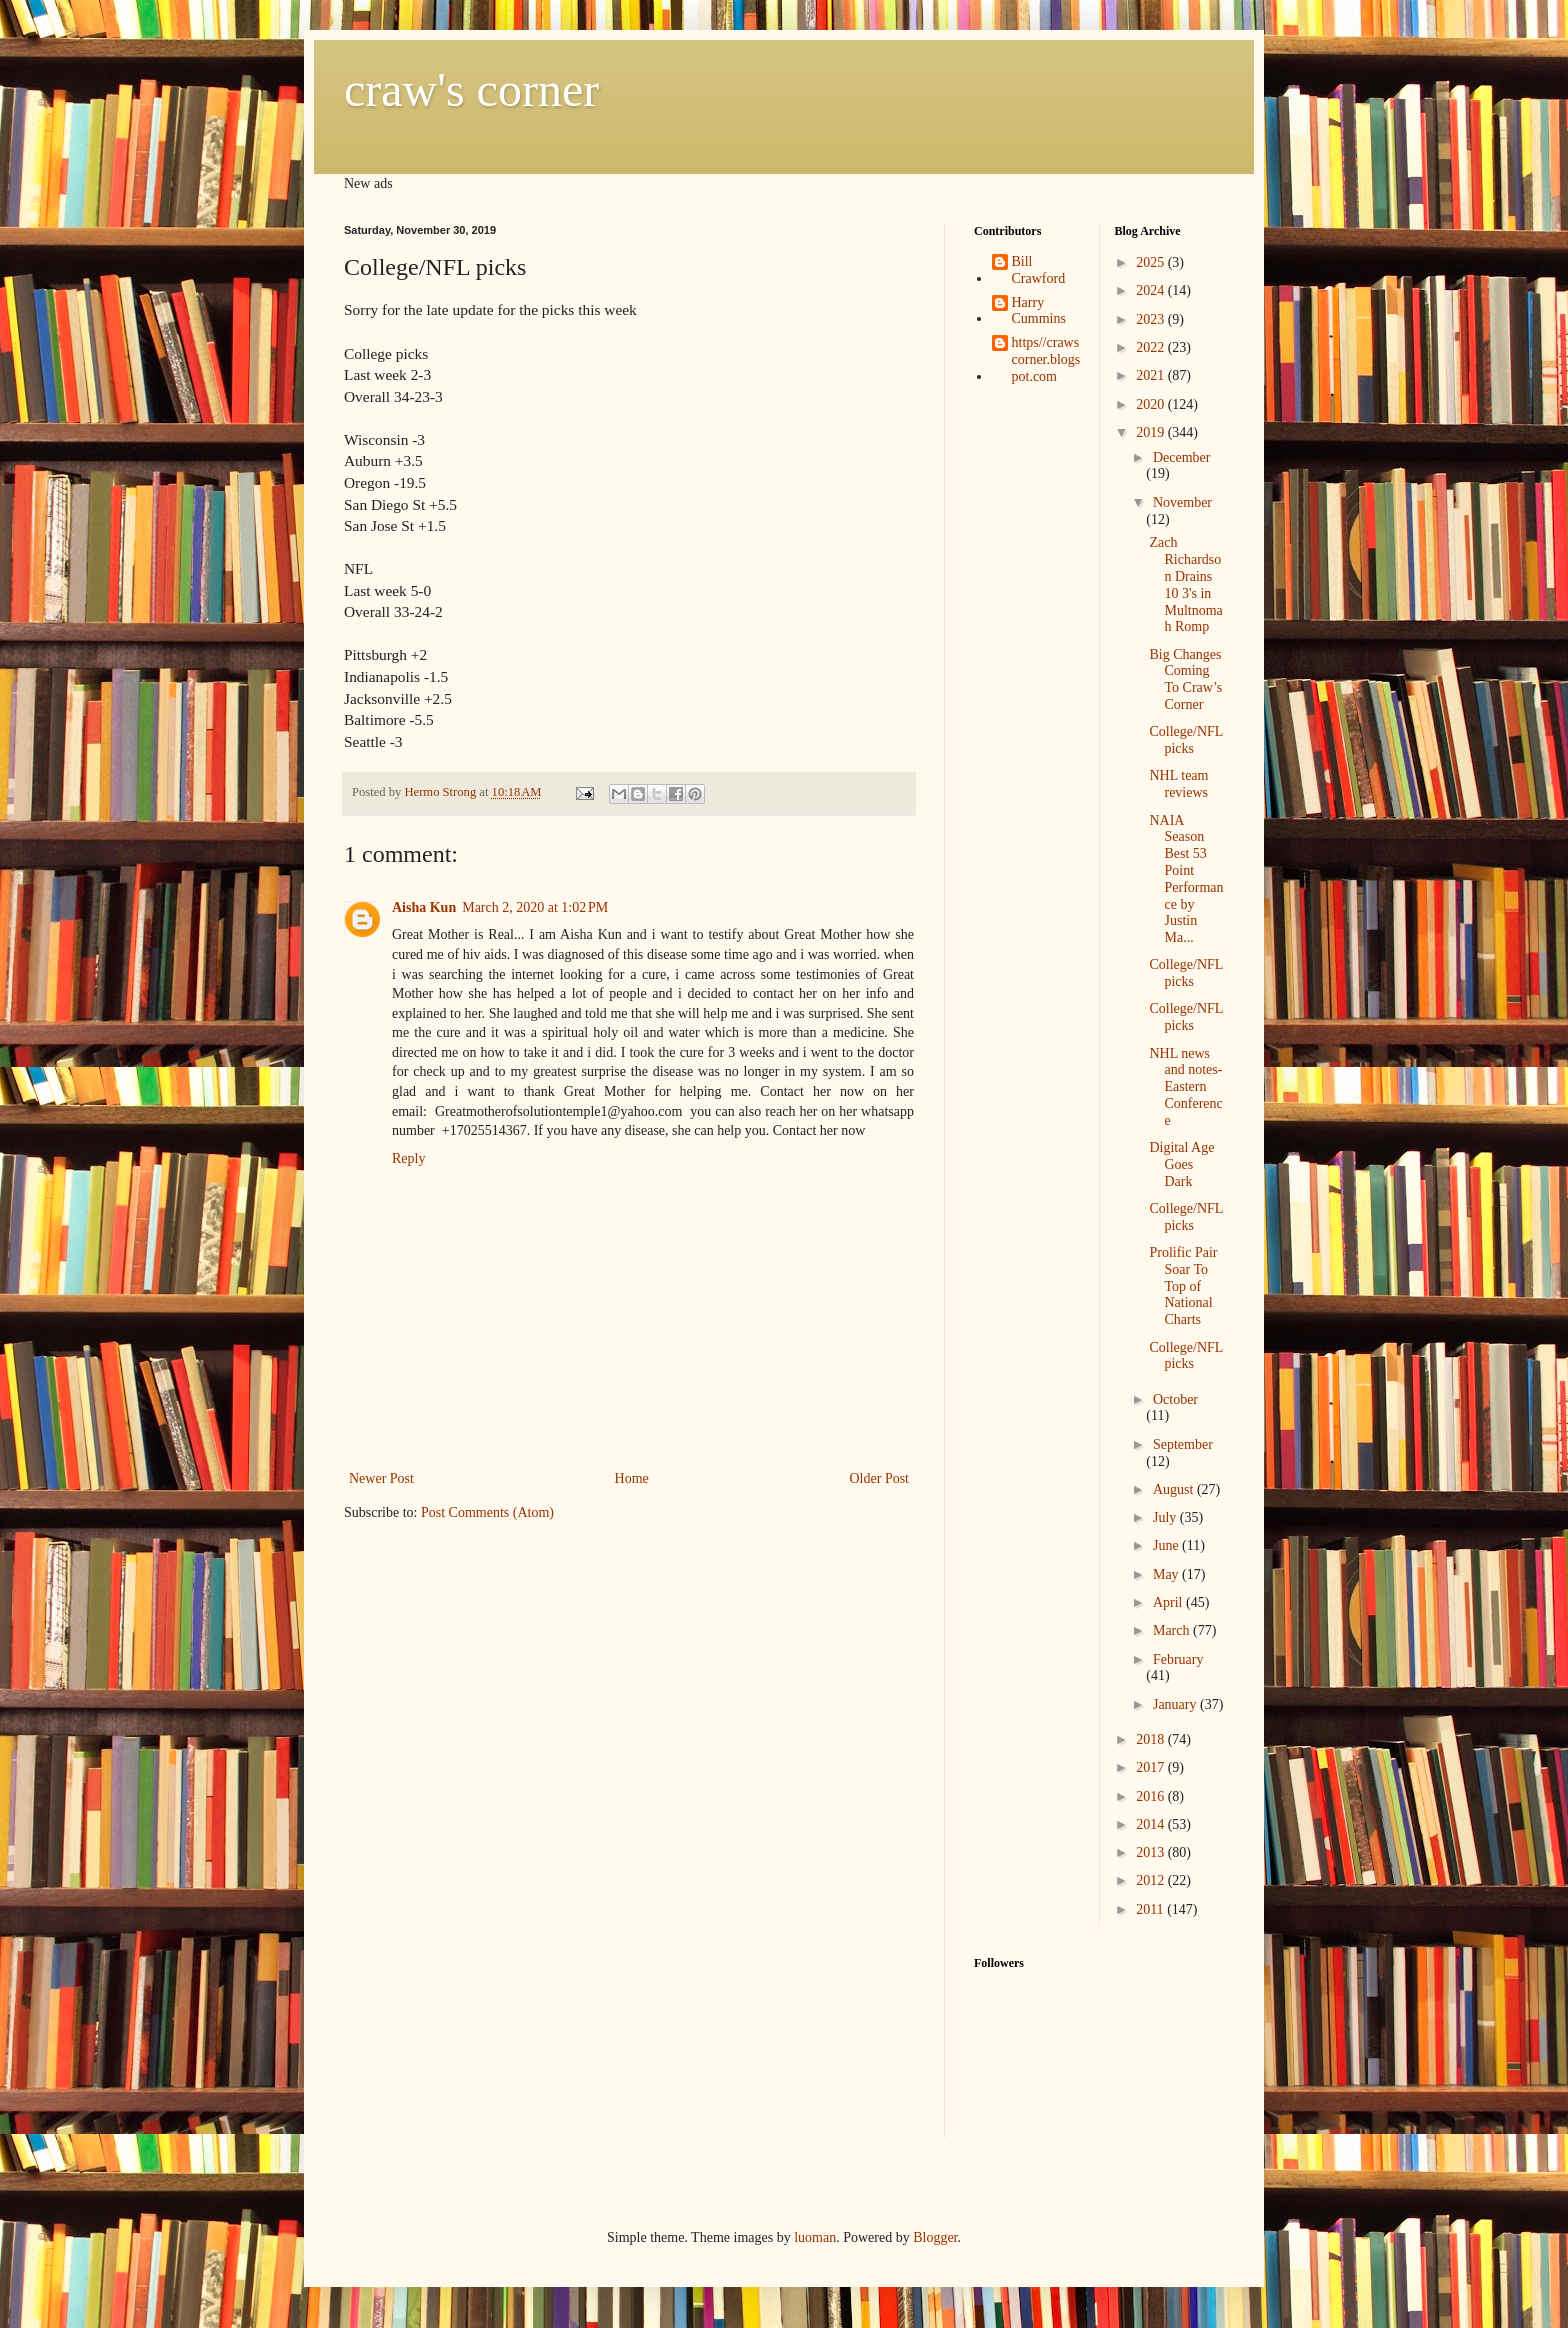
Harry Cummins (1039, 311)
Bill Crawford (1039, 270)
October (1175, 1399)
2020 (1152, 404)
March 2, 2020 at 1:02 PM (535, 907)
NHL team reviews (1178, 784)
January (1176, 1704)
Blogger (935, 2237)
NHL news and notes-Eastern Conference (1185, 1087)
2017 (1152, 1767)
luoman (815, 2237)
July (1166, 1517)
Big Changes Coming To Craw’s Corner (1185, 679)
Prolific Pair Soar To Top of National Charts (1183, 1286)
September (1183, 1444)
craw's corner (471, 89)
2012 (1152, 1880)
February (1178, 1659)
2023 (1152, 319)
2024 (1152, 290)
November (1182, 502)
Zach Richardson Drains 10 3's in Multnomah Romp (1185, 584)
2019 (1152, 432)
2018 (1152, 1739)
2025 (1152, 262)
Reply (408, 1158)
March (1173, 1630)
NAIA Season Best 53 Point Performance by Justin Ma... (1186, 879)
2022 (1152, 347)
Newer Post (381, 1478)
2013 (1152, 1852)
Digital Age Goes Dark (1181, 1164)
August (1175, 1489)
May (1167, 1574)
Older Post (880, 1478)
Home (632, 1478)
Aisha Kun (424, 907)
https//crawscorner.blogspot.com (1046, 359)
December (1182, 457)
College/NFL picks (1185, 740)
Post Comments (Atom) (487, 1512)
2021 (1152, 375)
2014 (1152, 1824)
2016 (1152, 1796)
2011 (1151, 1909)
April (1169, 1602)
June (1167, 1545)
